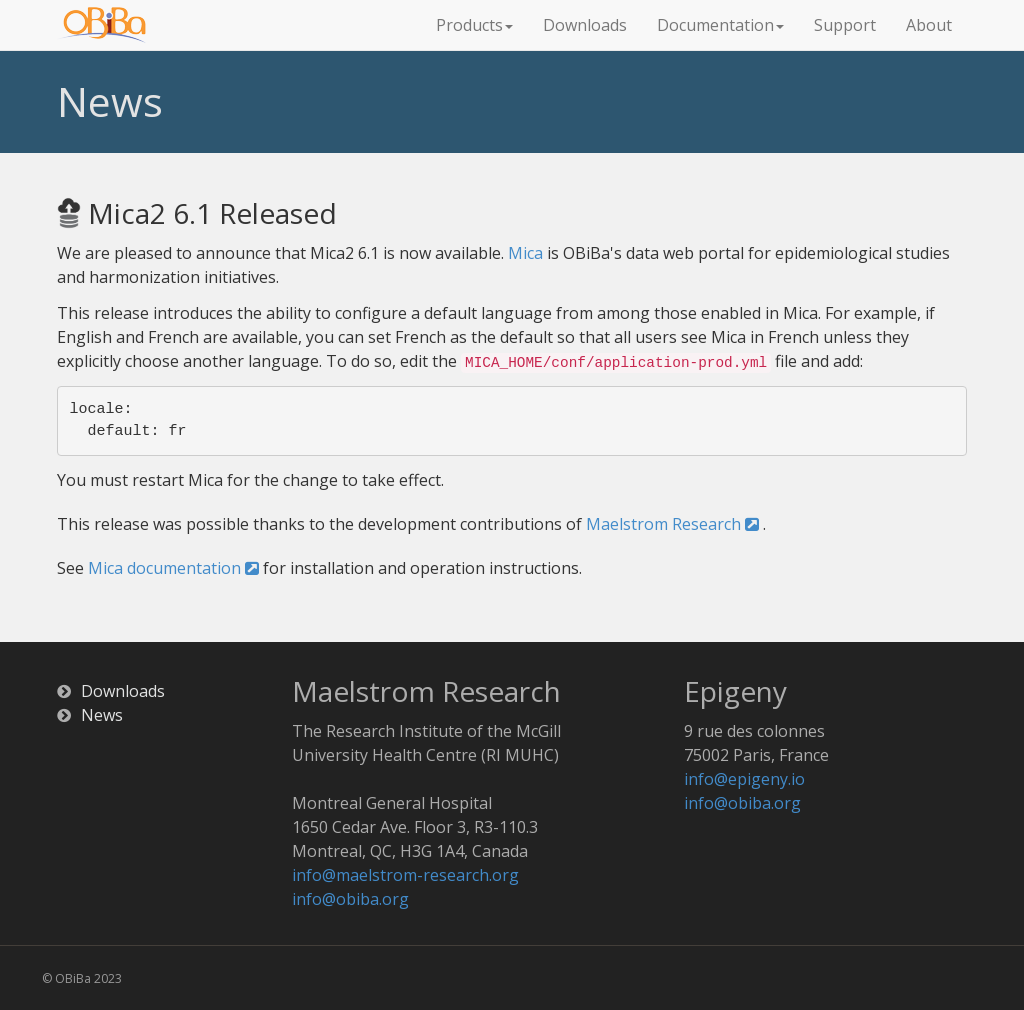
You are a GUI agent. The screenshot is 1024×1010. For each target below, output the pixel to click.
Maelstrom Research (672, 524)
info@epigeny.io (744, 779)
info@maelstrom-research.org (405, 875)
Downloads (585, 25)
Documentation (720, 25)
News (102, 715)
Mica (525, 253)
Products (474, 25)
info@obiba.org (350, 899)
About (929, 25)
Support (845, 25)
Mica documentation (173, 568)
